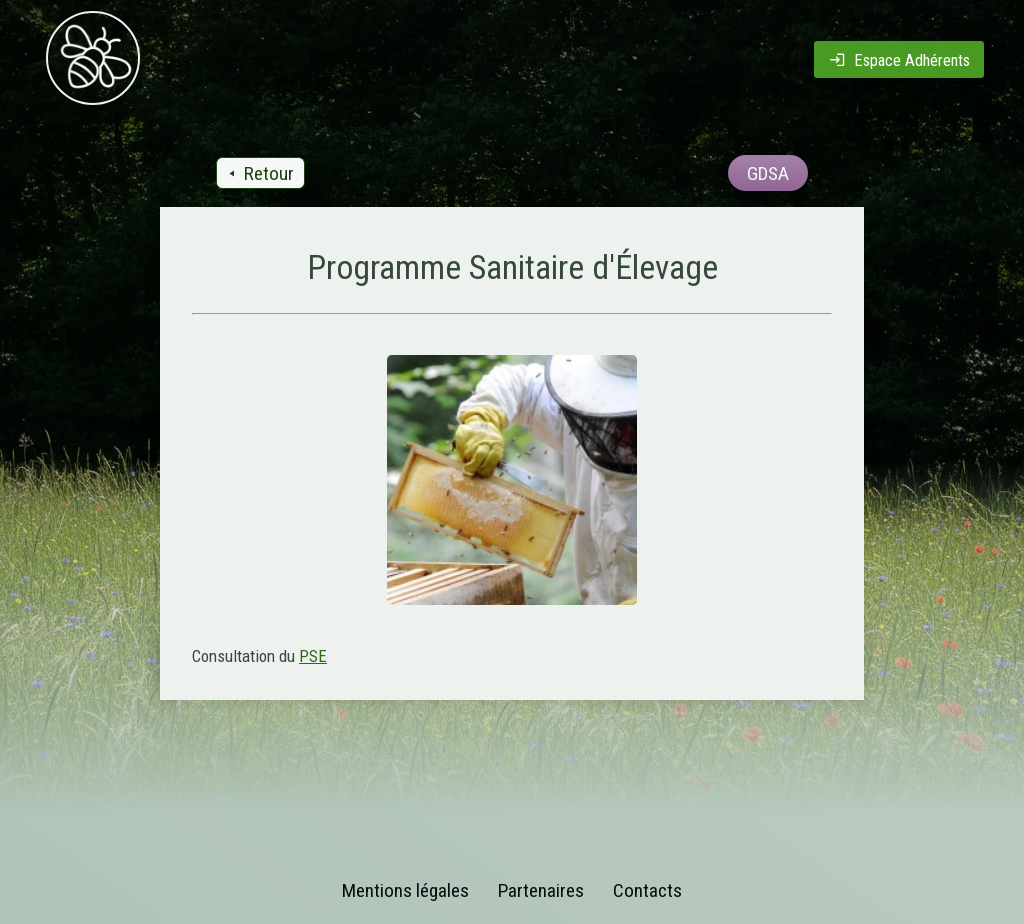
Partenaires (541, 890)
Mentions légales (405, 890)
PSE (313, 656)
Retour (259, 173)
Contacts (647, 890)
